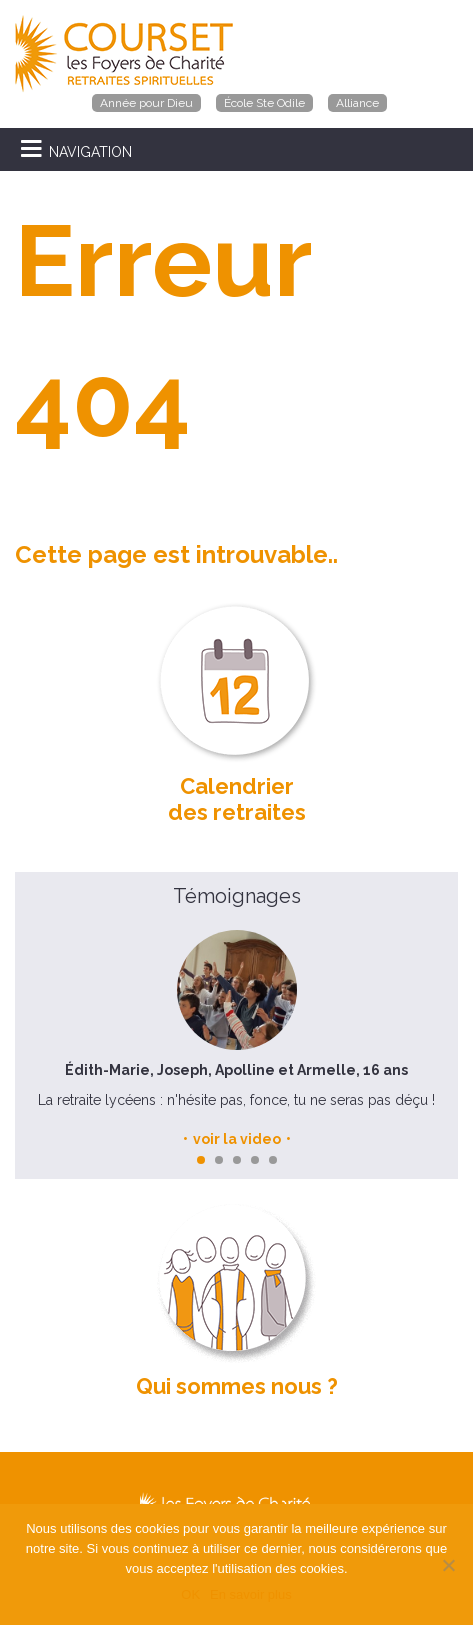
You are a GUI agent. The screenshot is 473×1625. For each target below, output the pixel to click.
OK (190, 1594)
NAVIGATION (90, 152)
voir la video (237, 1139)
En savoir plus (251, 1594)
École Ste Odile (264, 103)
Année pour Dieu (146, 103)
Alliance (357, 103)
